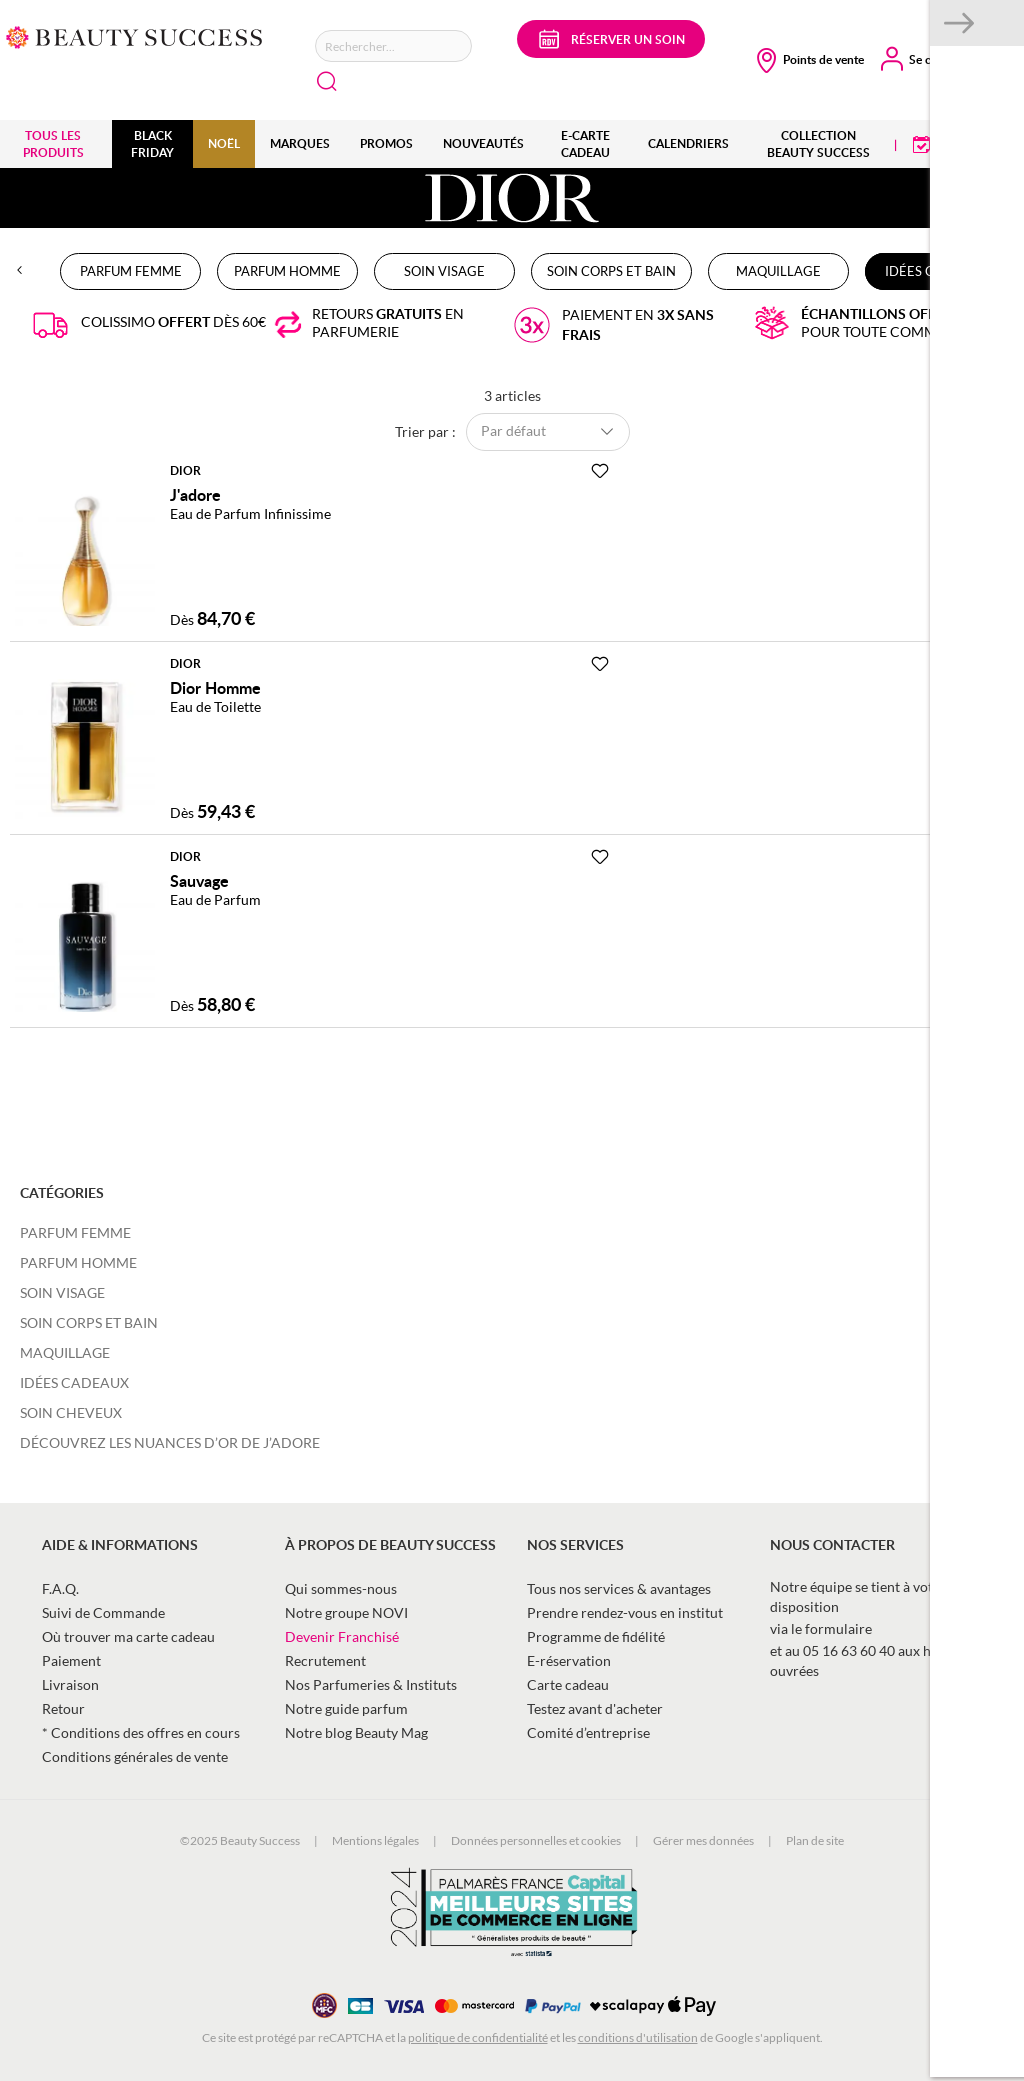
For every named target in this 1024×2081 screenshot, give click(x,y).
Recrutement (325, 1660)
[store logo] (134, 35)
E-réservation (569, 1660)
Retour (63, 1708)
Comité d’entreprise (588, 1732)
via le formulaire (821, 1628)
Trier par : (425, 430)
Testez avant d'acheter (595, 1708)
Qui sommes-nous (341, 1588)
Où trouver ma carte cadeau (128, 1636)
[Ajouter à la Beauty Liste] (600, 471)
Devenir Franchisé (342, 1636)
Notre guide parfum (346, 1708)
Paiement (71, 1660)
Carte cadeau (568, 1684)
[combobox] (393, 46)
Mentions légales (375, 1840)
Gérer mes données (703, 1840)
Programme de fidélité (596, 1636)
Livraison (70, 1684)
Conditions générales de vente (135, 1756)
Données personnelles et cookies (536, 1840)
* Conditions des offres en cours (141, 1732)
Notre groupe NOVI (346, 1612)
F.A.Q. (60, 1588)
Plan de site (815, 1840)
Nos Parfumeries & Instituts (371, 1684)
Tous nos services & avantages (619, 1588)
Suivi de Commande (103, 1612)
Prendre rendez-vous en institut (625, 1612)
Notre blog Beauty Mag (356, 1732)
